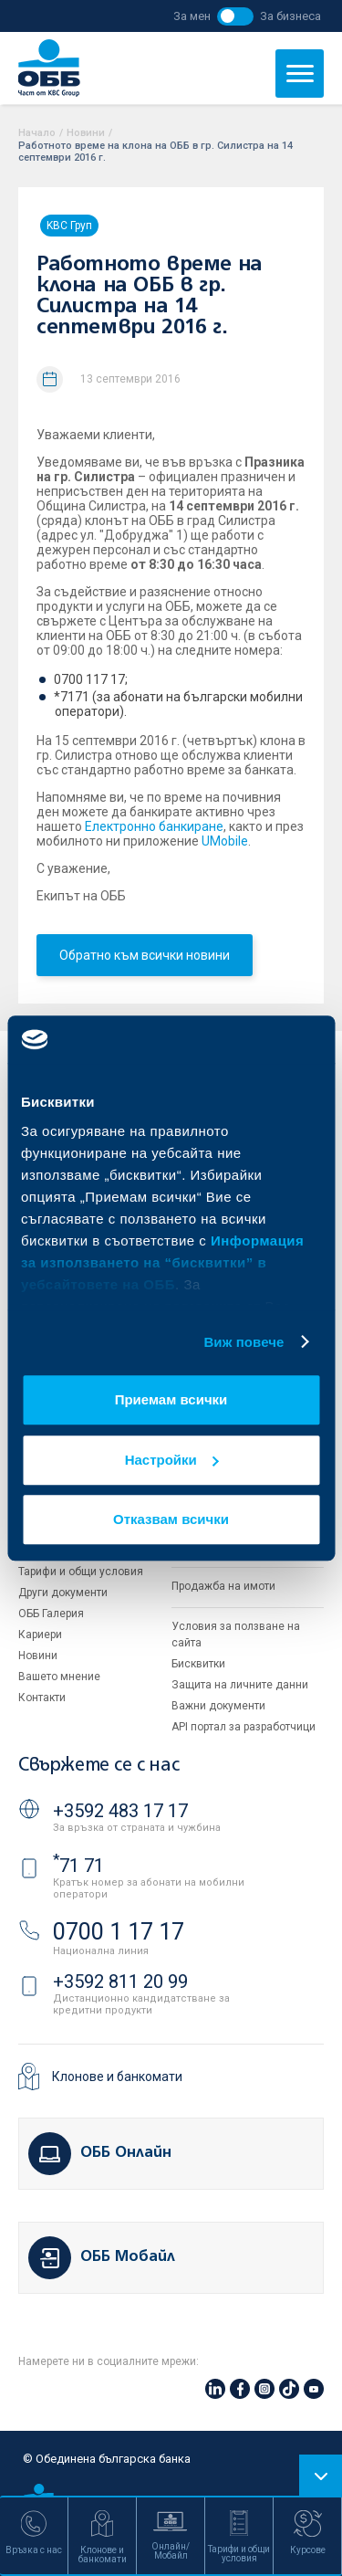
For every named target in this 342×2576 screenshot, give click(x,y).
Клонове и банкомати (117, 2076)
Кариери (40, 1634)
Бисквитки (198, 1663)
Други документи (63, 1592)
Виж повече (243, 1342)
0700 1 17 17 (118, 1932)
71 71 (78, 1866)
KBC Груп (69, 225)
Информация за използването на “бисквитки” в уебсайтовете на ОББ (162, 1262)
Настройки (172, 1459)
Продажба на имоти (223, 1586)
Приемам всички (171, 1399)
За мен (192, 16)
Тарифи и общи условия (80, 1571)
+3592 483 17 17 (120, 1811)
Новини (86, 133)
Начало (37, 133)
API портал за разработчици (243, 1726)
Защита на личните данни (239, 1684)
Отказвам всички (171, 1519)
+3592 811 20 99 (120, 1981)
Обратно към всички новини (144, 955)
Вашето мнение (59, 1676)
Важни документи (218, 1705)
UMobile (225, 841)
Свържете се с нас (98, 1765)
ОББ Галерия (51, 1613)
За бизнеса (290, 16)
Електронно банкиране (154, 826)
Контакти (42, 1697)
